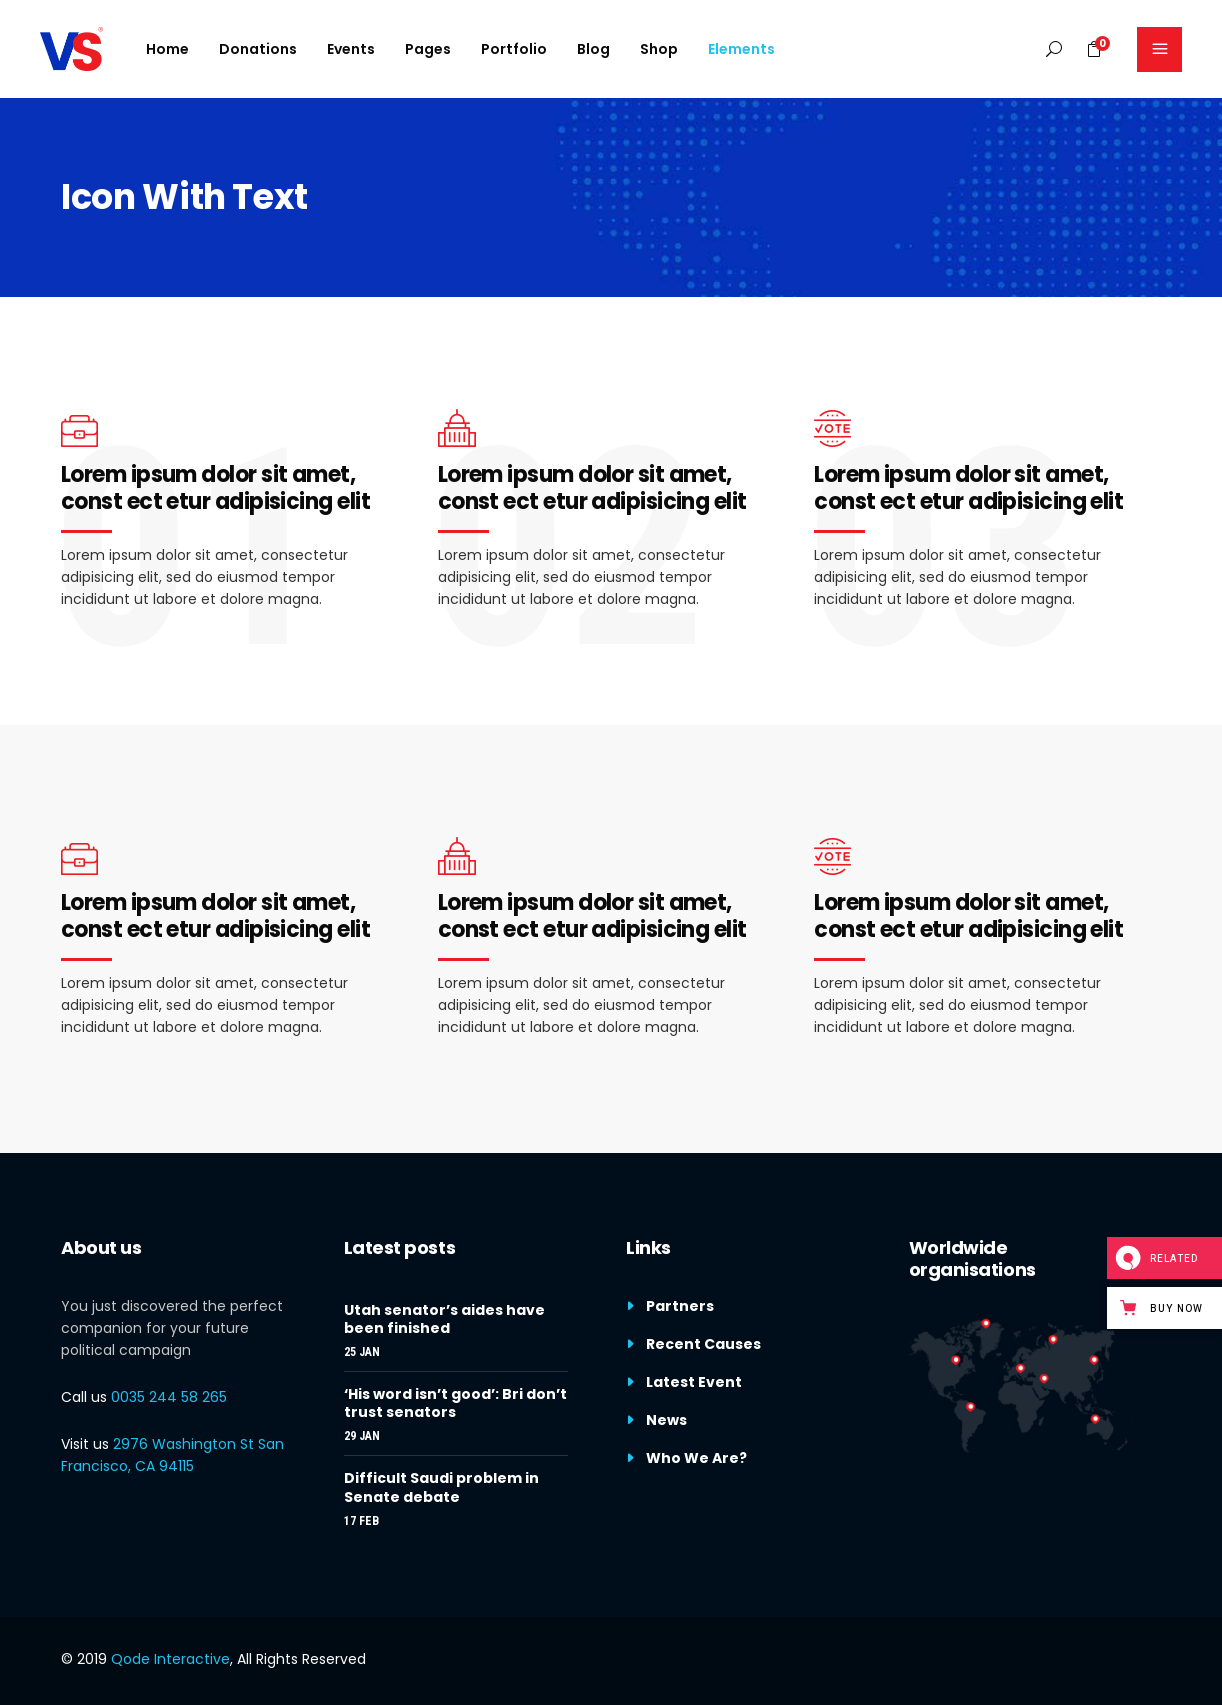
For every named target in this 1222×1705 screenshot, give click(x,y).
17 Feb (361, 1521)
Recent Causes (703, 1344)
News (666, 1420)
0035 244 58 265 (169, 1397)
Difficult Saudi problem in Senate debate (441, 1487)
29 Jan (362, 1436)
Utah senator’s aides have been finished (444, 1319)
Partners (680, 1306)
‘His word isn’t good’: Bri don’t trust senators (455, 1403)
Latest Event (694, 1382)
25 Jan (362, 1352)
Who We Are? (696, 1458)
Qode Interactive (170, 1659)
